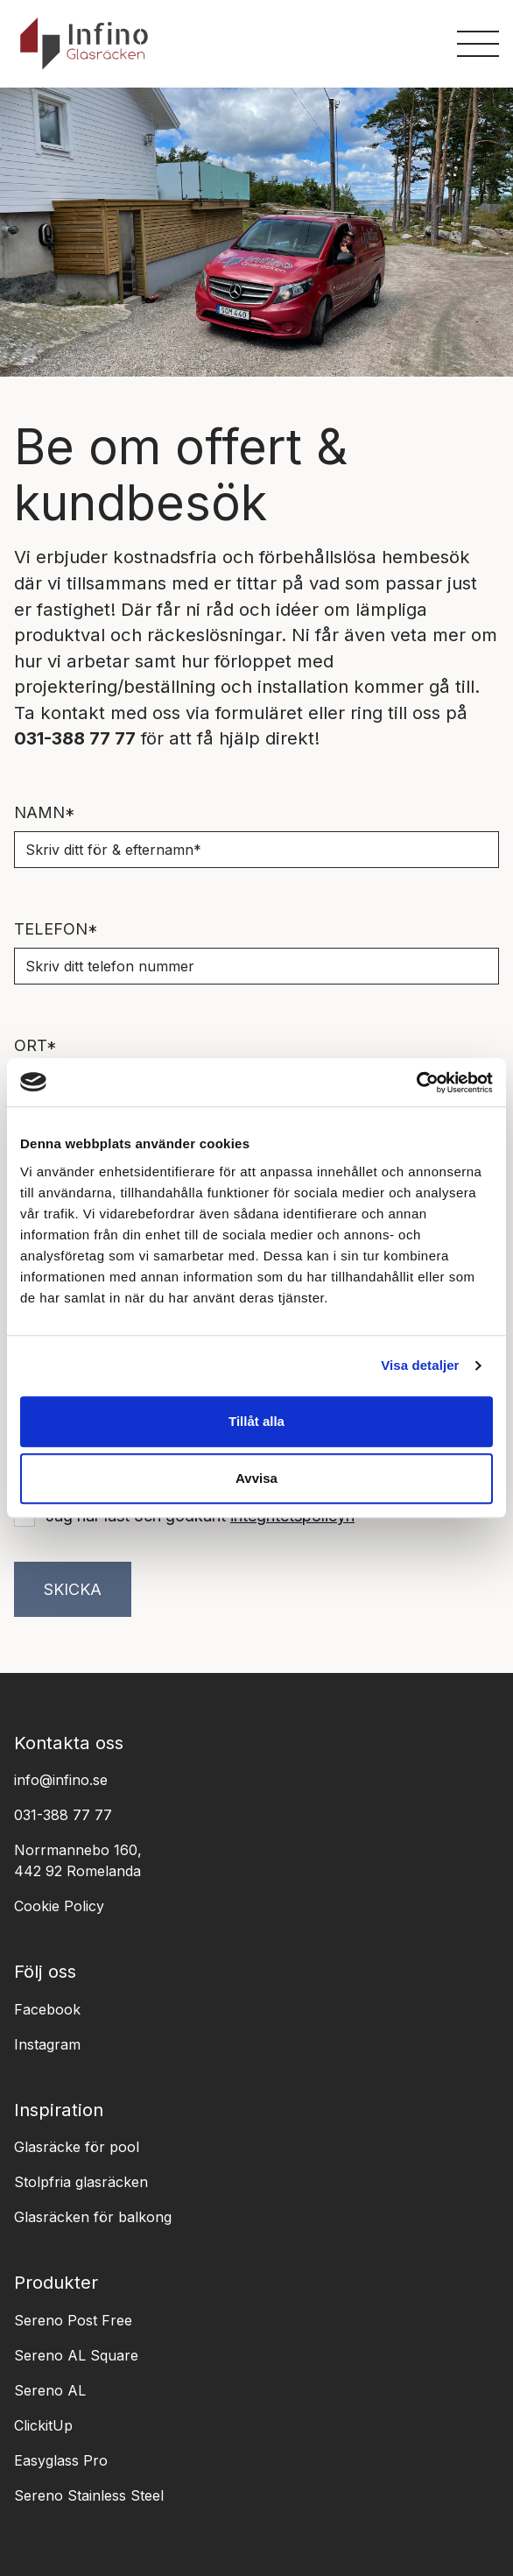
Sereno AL (50, 2390)
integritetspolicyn (292, 1516)
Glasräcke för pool (76, 2147)
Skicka (73, 1589)
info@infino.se (61, 1780)
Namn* (44, 812)
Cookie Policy (59, 1906)
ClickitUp (43, 2425)
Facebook (47, 2009)
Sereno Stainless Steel (89, 2495)
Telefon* (56, 929)
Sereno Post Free (73, 2320)
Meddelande (71, 1395)
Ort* (35, 1045)
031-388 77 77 (63, 1815)
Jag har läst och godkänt (200, 1516)
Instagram (47, 2044)
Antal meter (70, 1278)
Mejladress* (72, 1162)
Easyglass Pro (61, 2460)
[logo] (84, 43)
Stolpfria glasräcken (81, 2182)
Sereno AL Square (76, 2355)
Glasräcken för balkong (93, 2217)
